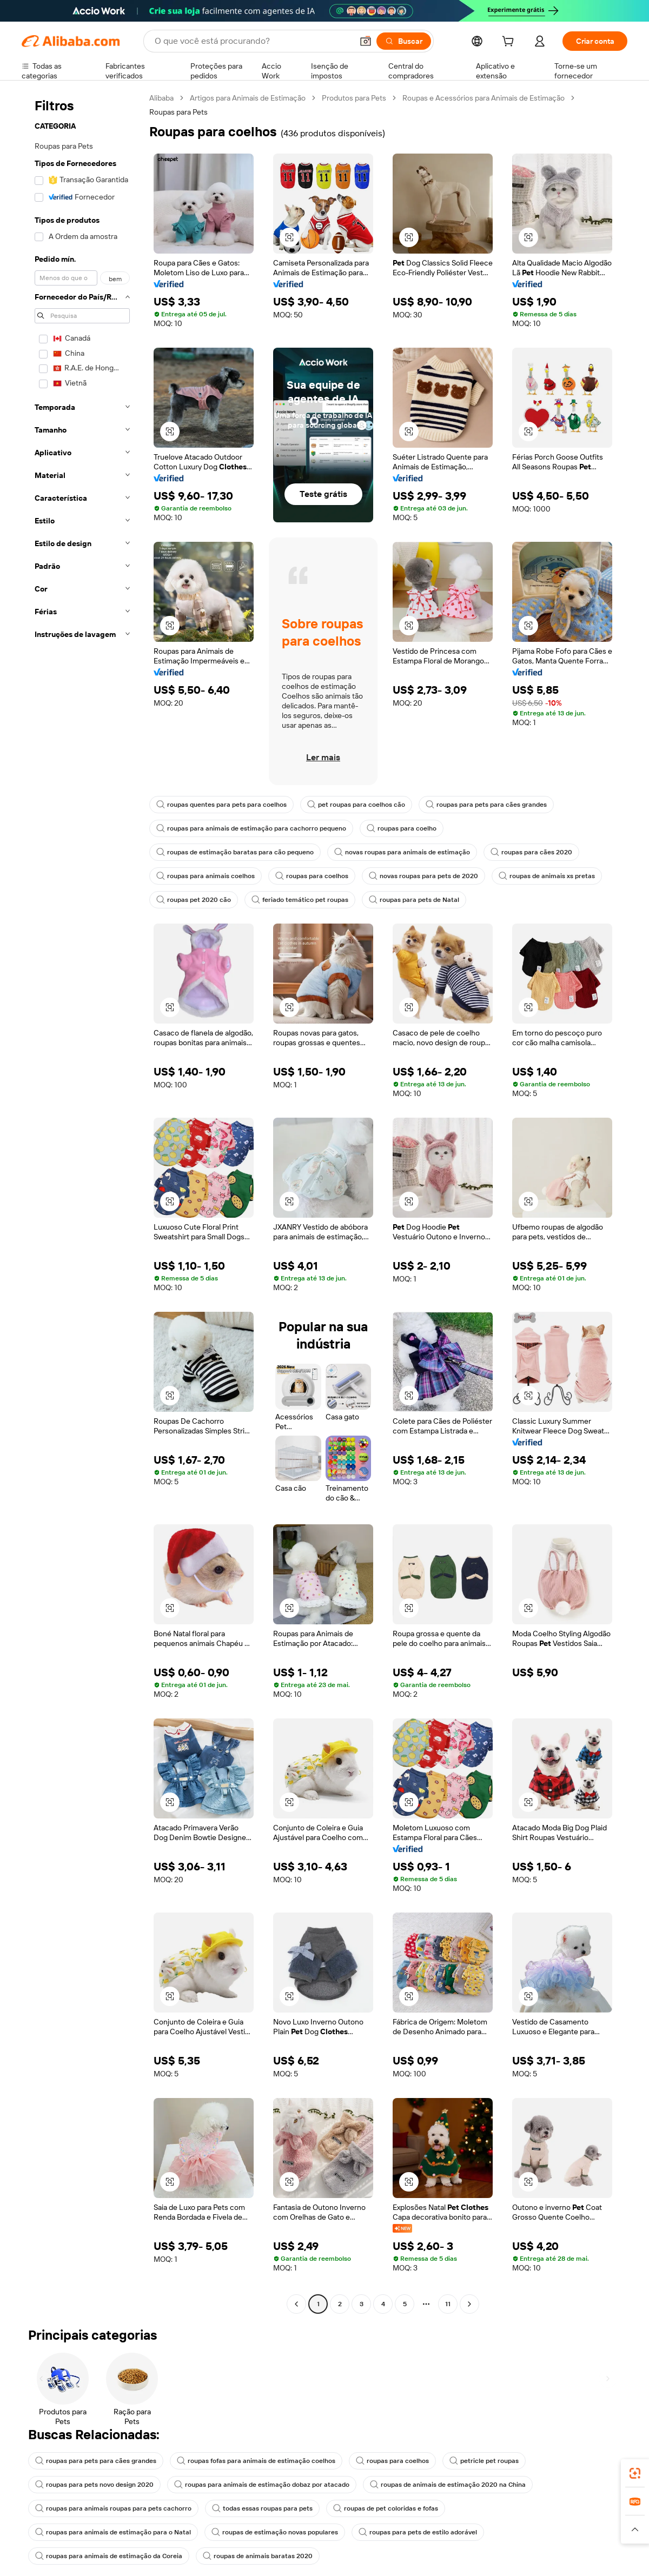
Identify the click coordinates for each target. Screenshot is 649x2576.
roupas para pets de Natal (414, 899)
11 (448, 2304)
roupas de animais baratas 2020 (258, 2556)
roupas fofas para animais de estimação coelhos (256, 2461)
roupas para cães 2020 (531, 852)
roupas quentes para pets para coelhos (221, 804)
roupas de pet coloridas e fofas (385, 2508)
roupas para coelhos (311, 876)
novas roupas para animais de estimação (402, 852)
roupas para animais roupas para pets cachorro (113, 2508)
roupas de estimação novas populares (274, 2532)
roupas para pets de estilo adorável (418, 2532)
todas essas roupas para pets (262, 2508)
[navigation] (82, 1202)
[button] (365, 41)
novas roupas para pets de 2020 (423, 876)
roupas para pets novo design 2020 (94, 2484)
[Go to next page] (469, 2304)
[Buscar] (403, 41)
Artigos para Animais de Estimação (248, 98)
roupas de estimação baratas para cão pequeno (235, 852)
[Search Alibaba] (252, 41)
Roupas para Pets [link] (178, 112)
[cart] (510, 42)
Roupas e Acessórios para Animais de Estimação (483, 98)
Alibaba (161, 98)
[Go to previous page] (296, 2304)
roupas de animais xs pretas (547, 876)
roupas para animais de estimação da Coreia (108, 2556)
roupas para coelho (401, 828)
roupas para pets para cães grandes (486, 804)
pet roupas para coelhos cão (356, 804)
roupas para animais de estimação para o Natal (113, 2532)
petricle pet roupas (484, 2461)
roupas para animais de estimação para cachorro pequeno (251, 828)
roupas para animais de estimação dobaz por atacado (261, 2484)
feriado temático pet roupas (299, 899)
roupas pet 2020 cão (193, 899)
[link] (635, 2473)
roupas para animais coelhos (205, 876)
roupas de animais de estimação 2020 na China (448, 2484)
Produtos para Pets (354, 98)
